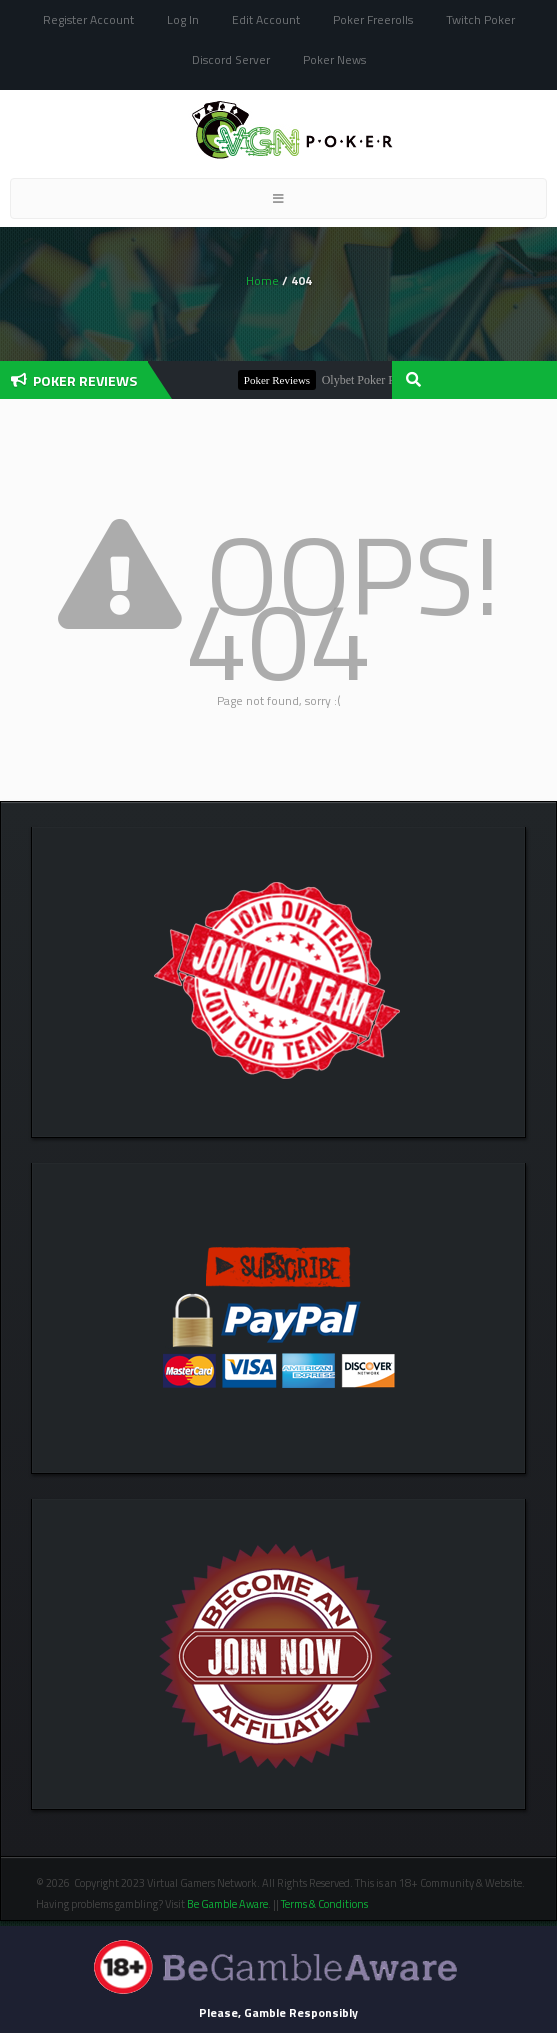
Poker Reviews (282, 380)
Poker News (334, 59)
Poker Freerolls (373, 19)
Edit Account (266, 19)
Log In (183, 19)
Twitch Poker (480, 19)
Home (262, 280)
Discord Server (231, 59)
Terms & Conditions (325, 1904)
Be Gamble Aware (227, 1904)
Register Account (88, 19)
